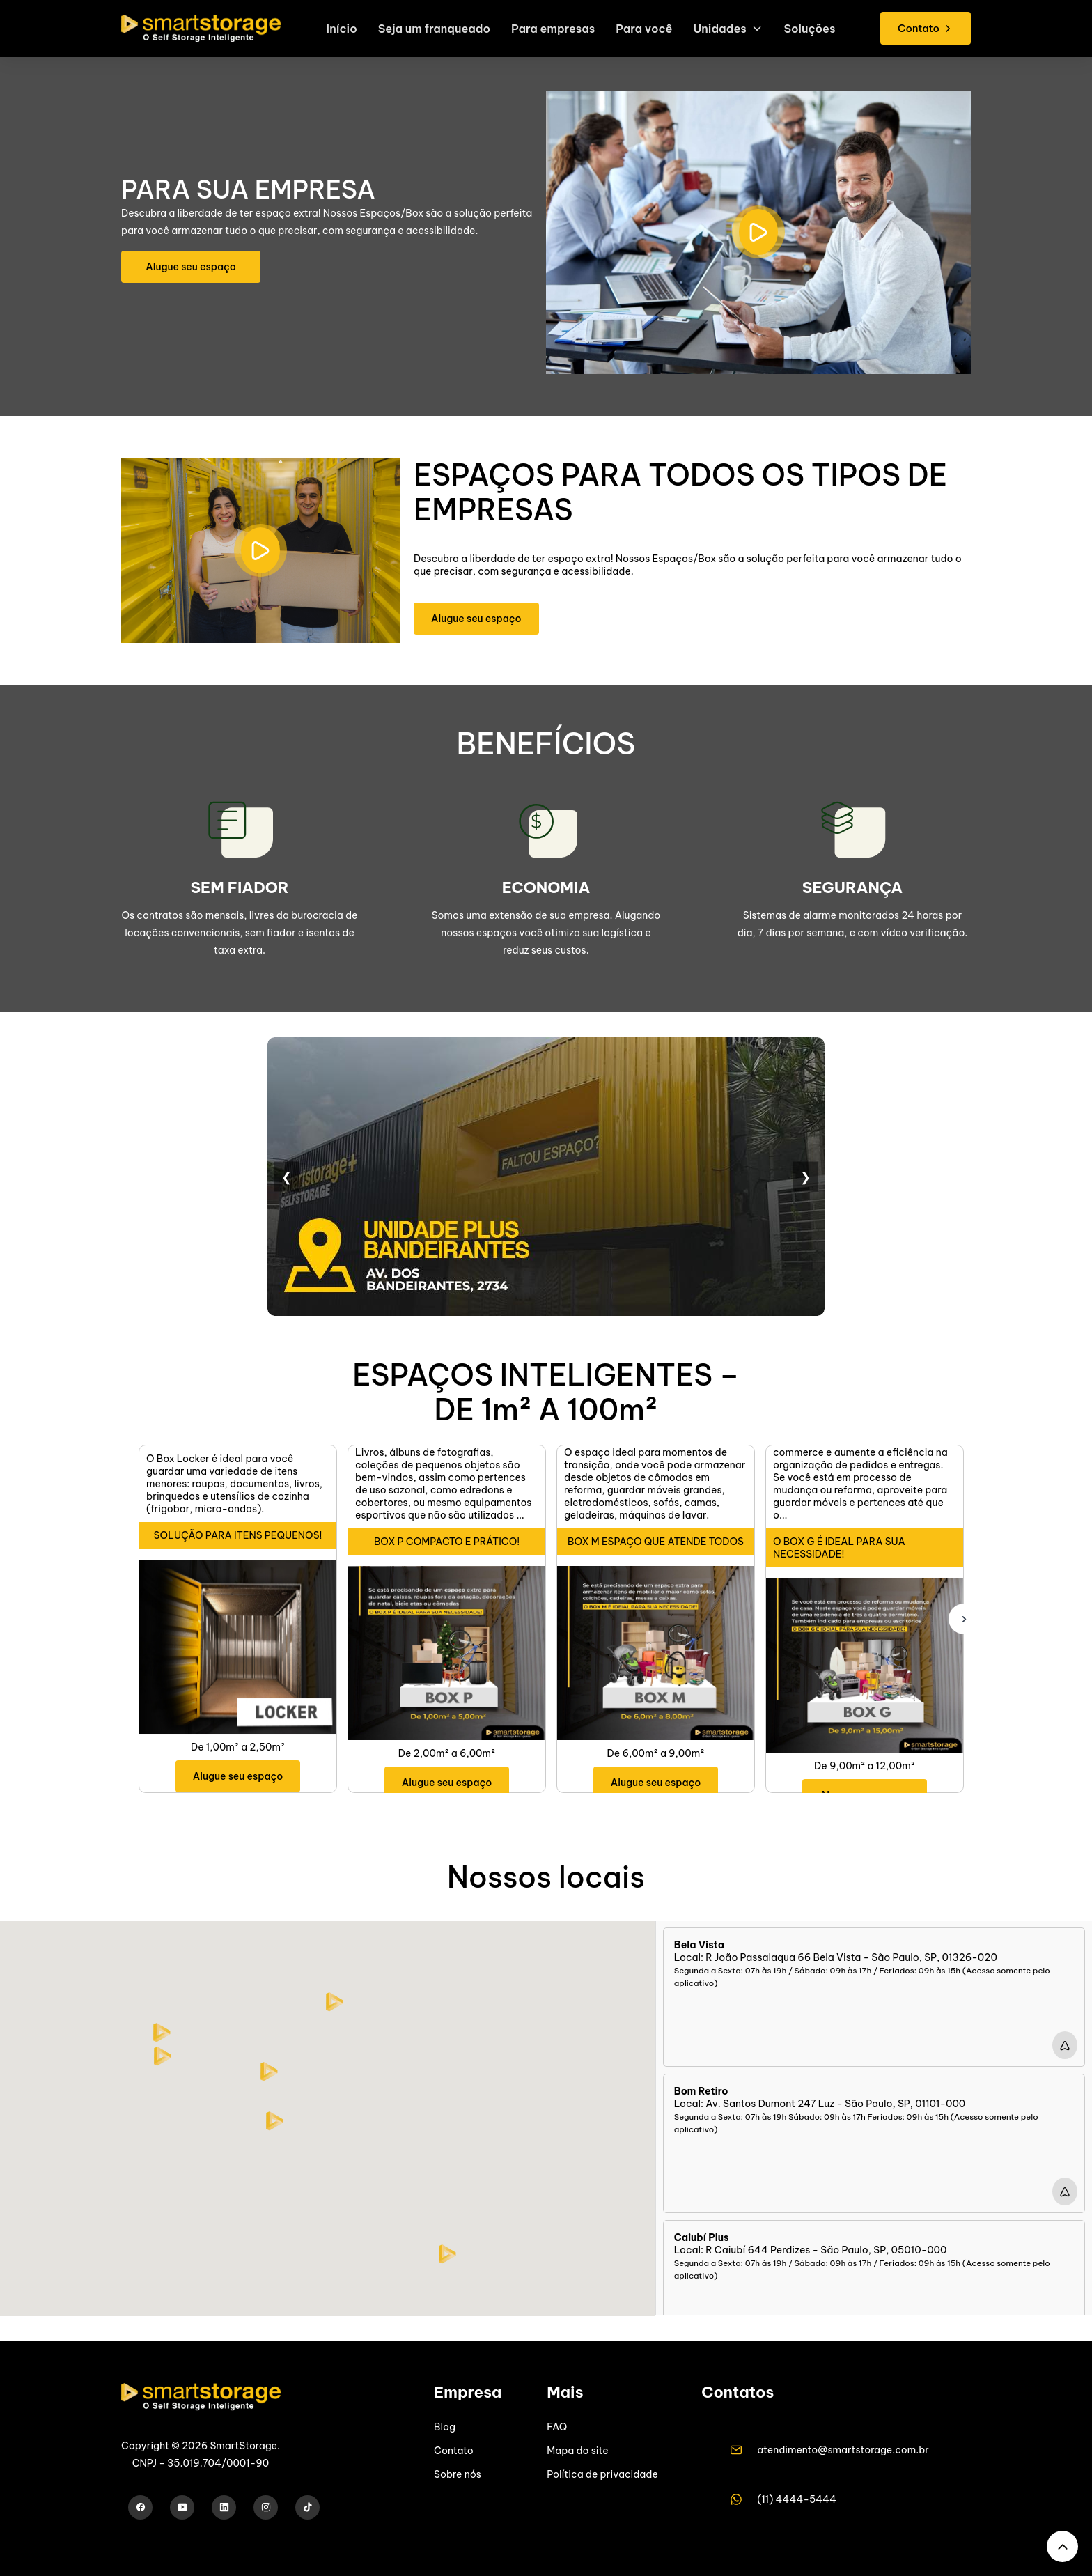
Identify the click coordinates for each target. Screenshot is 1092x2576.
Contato (454, 2450)
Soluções (817, 32)
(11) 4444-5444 (796, 2499)
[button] (275, 2121)
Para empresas (551, 32)
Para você (646, 32)
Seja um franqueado (429, 32)
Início (334, 32)
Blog (444, 2427)
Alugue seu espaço (191, 267)
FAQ (557, 2427)
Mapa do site (577, 2450)
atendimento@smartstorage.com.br (843, 2450)
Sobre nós (457, 2474)
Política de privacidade (602, 2474)
